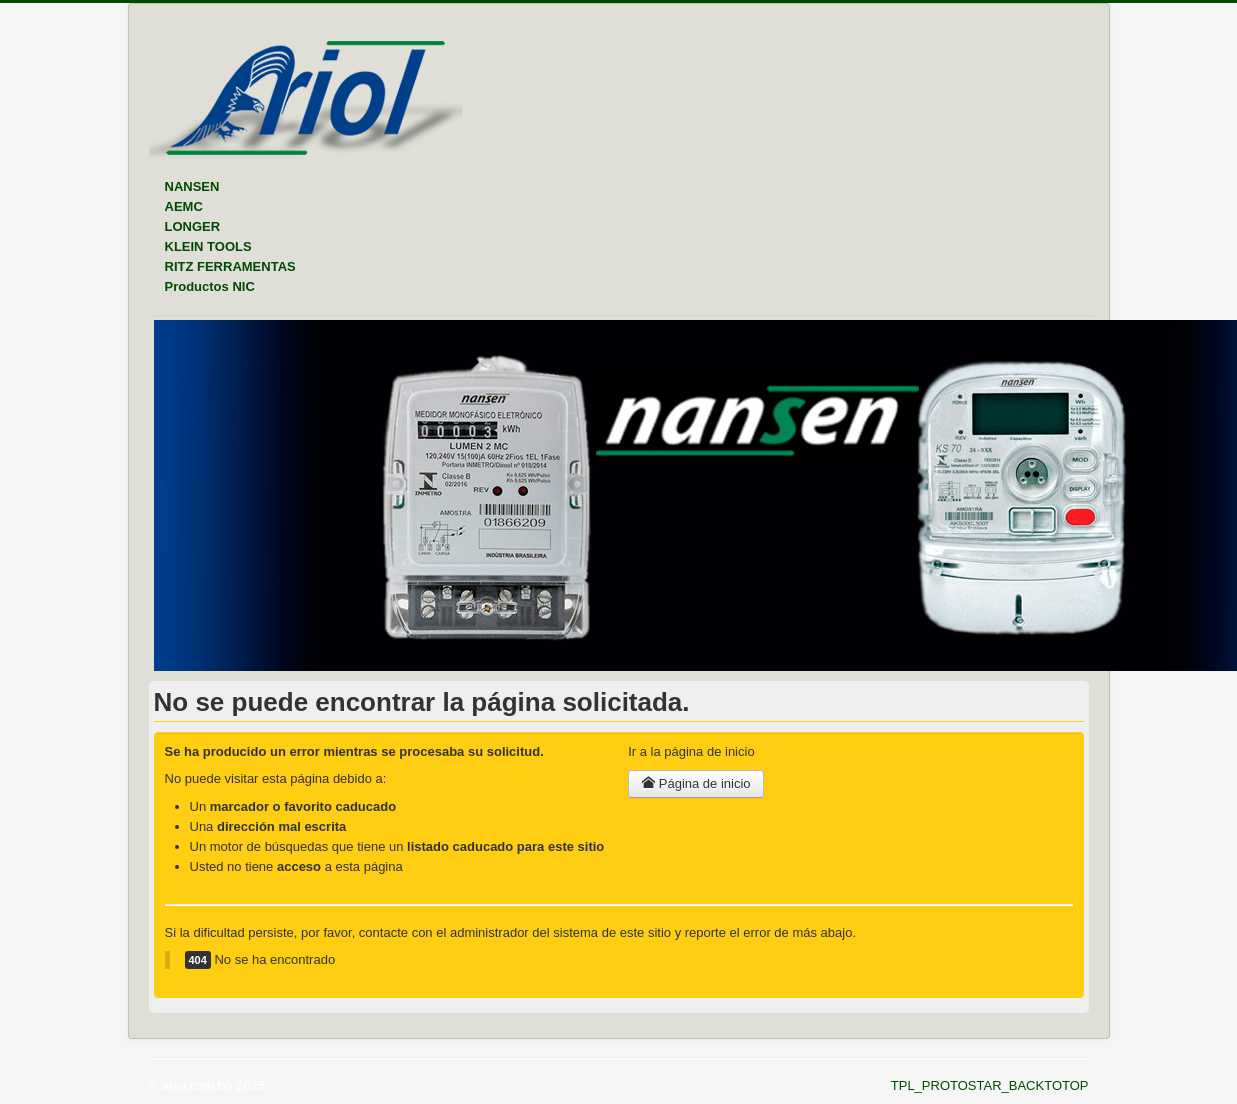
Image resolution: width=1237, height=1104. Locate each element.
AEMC (184, 206)
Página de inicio (695, 783)
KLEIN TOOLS (208, 246)
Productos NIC (210, 286)
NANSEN (192, 186)
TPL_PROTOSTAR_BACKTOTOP (990, 1085)
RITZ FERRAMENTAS (230, 266)
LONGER (193, 226)
